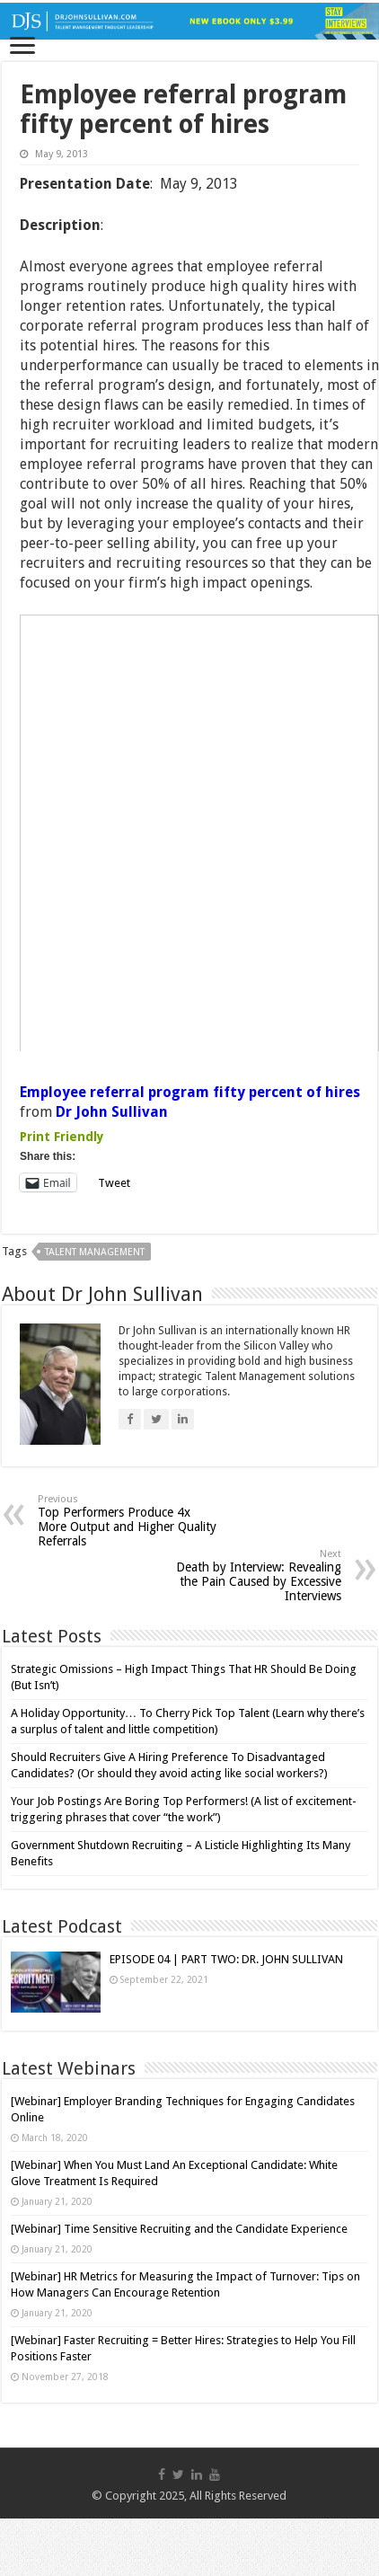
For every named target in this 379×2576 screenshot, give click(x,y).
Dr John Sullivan (112, 1111)
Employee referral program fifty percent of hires (190, 1092)
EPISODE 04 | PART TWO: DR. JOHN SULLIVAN (226, 1959)
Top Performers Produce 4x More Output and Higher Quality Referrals (130, 1520)
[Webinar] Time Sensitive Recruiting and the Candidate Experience (179, 2228)
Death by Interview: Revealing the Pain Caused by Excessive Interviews (249, 1575)
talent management (95, 1252)
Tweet (114, 1183)
